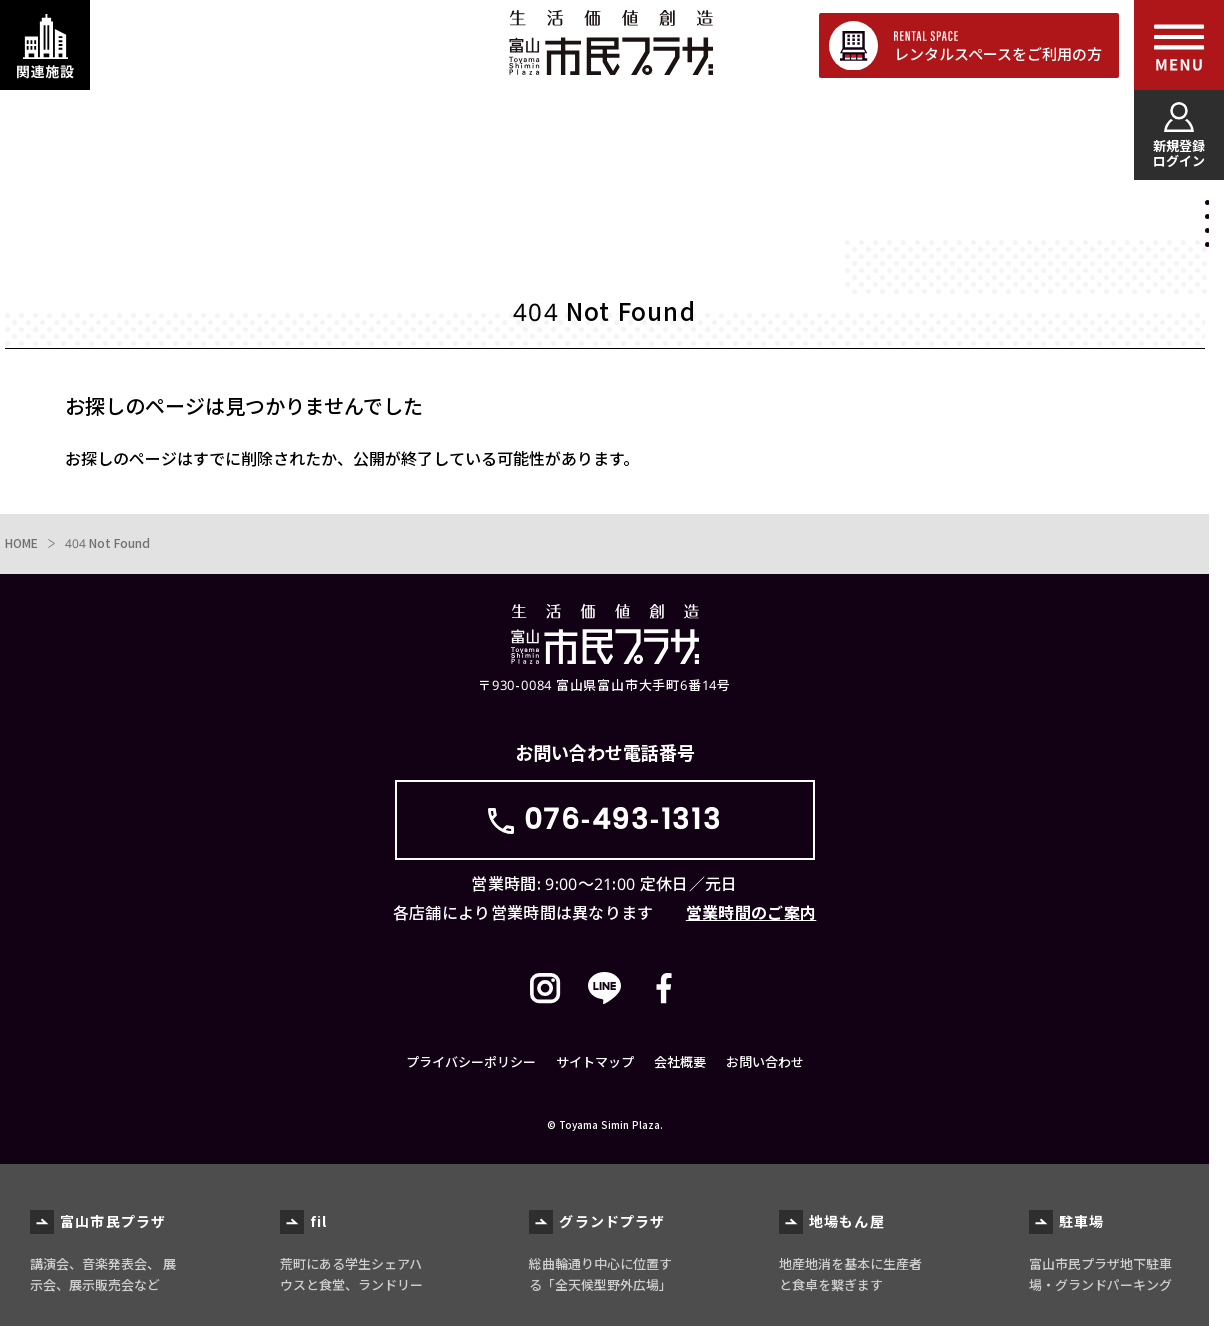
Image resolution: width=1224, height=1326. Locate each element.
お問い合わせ (765, 1062)
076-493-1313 (623, 819)
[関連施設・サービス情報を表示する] (45, 45)
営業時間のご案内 (751, 913)
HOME (21, 543)
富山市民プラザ (610, 42)
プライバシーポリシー (471, 1062)
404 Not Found (107, 543)
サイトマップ (595, 1062)
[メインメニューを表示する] (1179, 45)
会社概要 (680, 1062)
